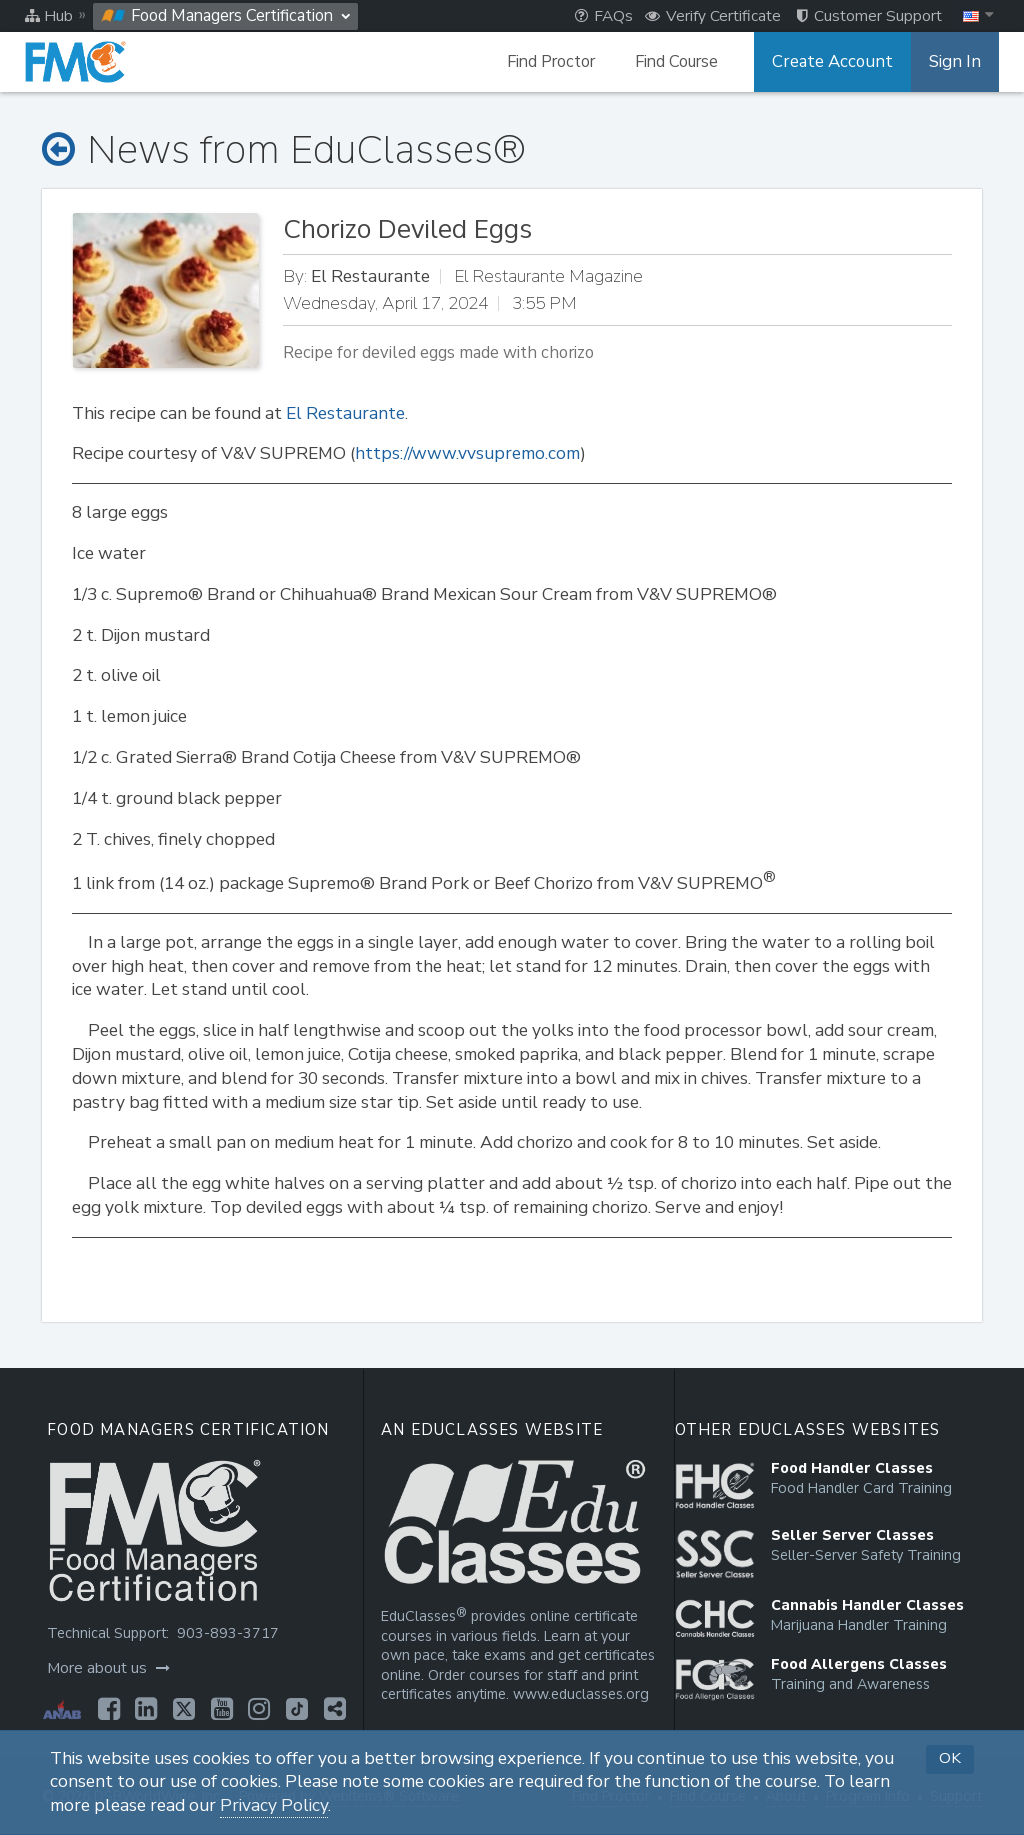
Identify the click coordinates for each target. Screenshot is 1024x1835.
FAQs (604, 16)
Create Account (839, 62)
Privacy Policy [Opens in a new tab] (274, 1805)
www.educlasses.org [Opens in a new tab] (578, 1694)
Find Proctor (561, 62)
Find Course (686, 62)
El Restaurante (345, 413)
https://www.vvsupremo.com (467, 453)
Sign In (956, 62)
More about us (107, 1668)
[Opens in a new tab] (107, 1709)
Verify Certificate (713, 16)
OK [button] (950, 1758)
